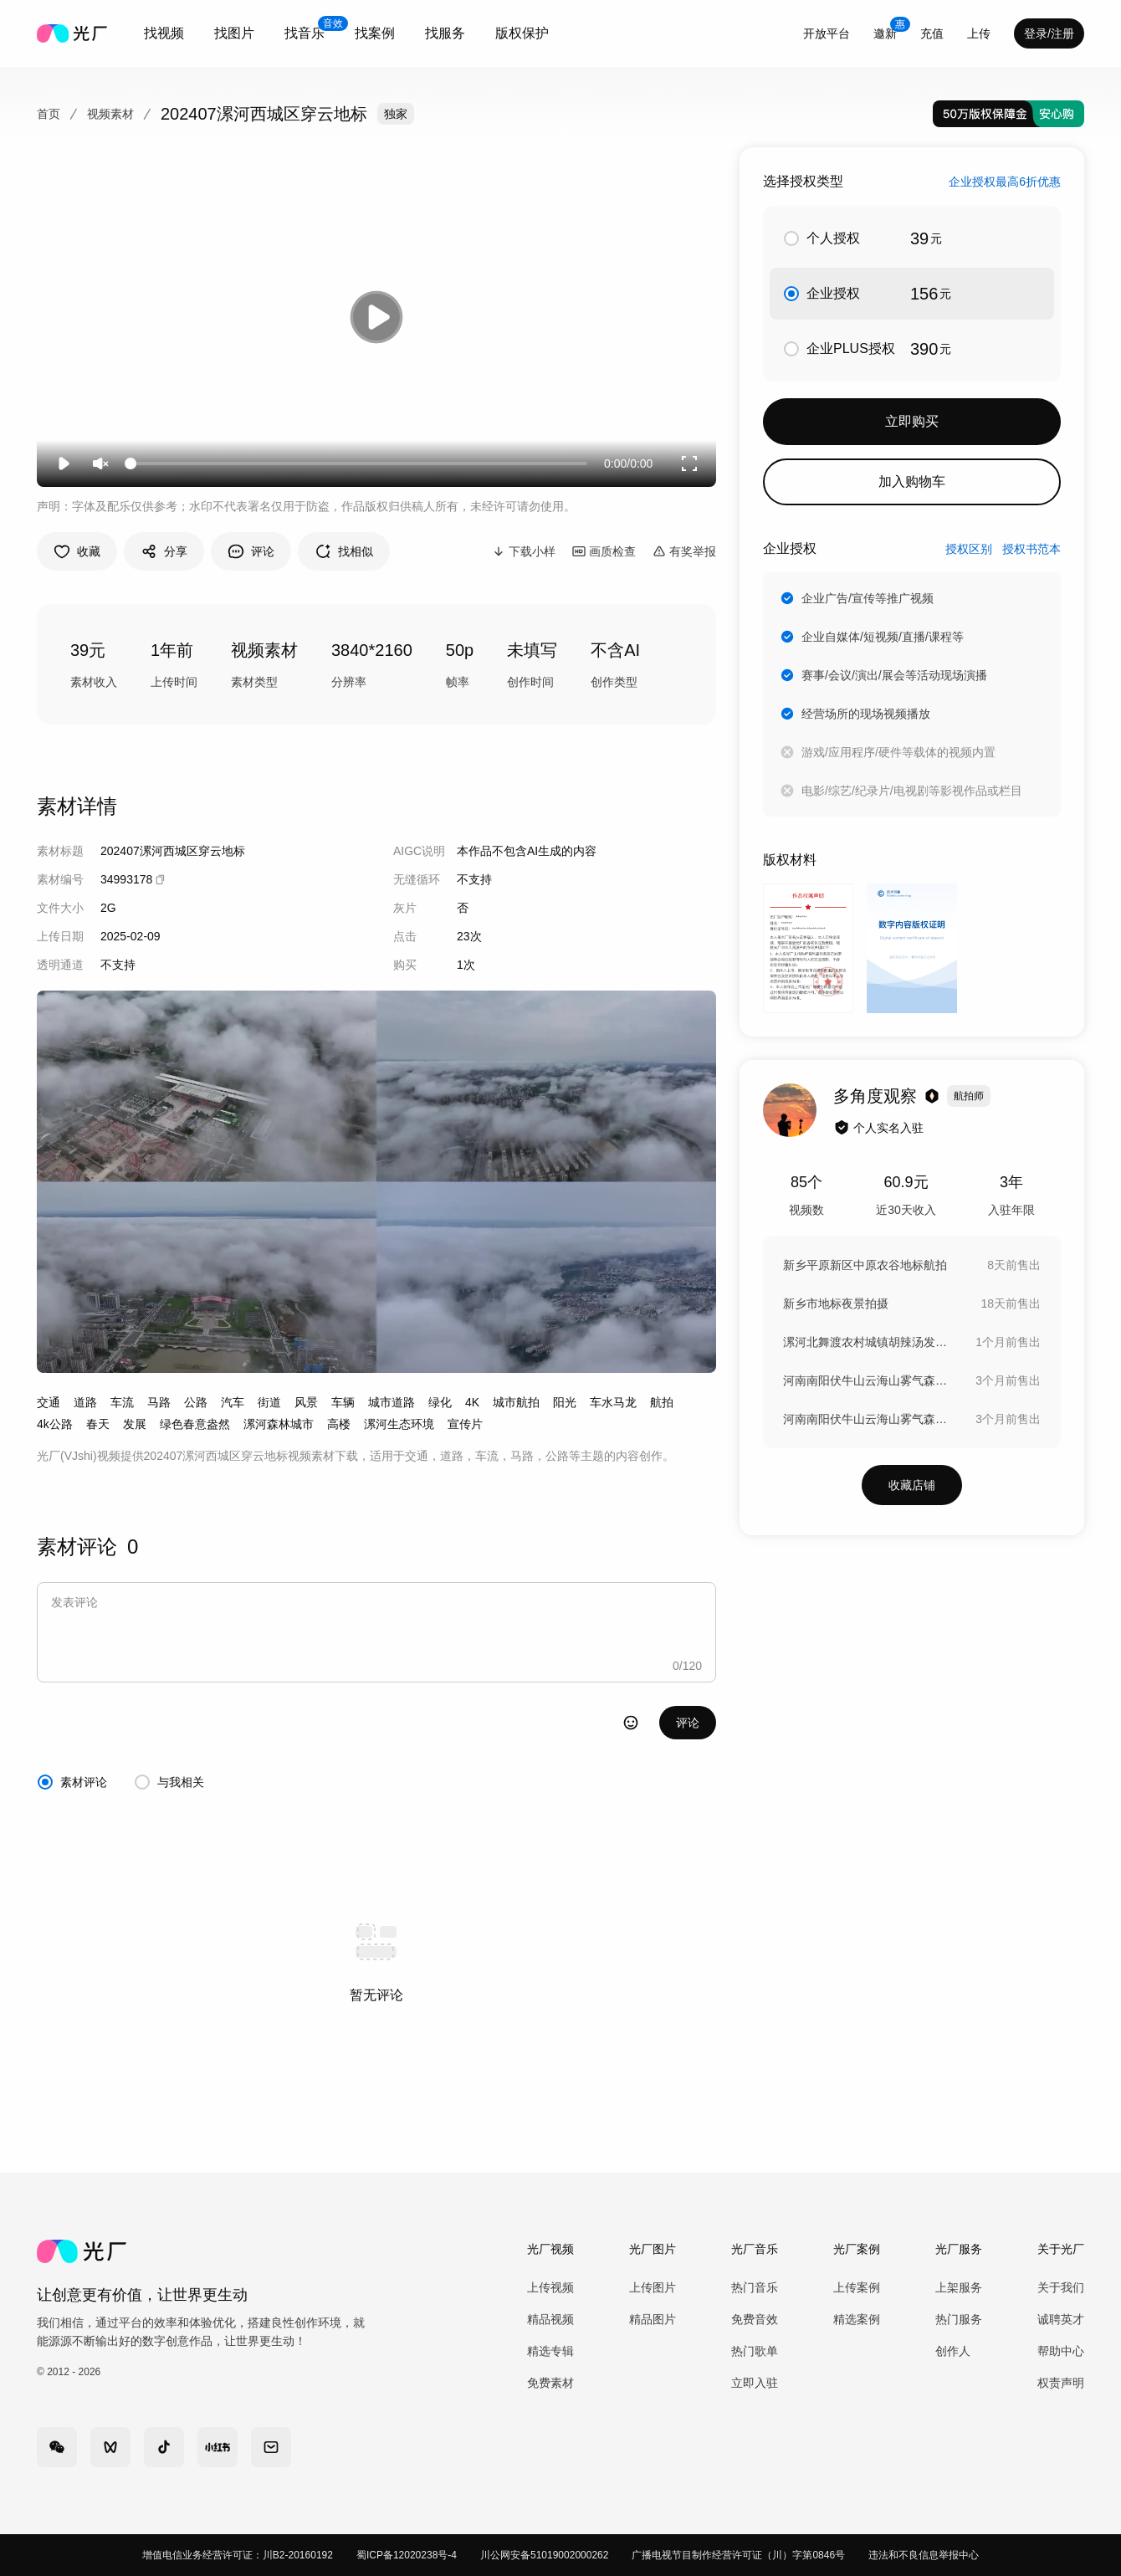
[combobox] (164, 33)
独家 (395, 113)
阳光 (564, 1402)
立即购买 (912, 421)
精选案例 (856, 2319)
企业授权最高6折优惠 (1005, 181)
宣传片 (465, 1424)
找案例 (375, 33)
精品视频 (550, 2319)
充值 (932, 33)
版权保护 (522, 33)
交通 (48, 1402)
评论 (687, 1722)
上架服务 (958, 2287)
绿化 (440, 1402)
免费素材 (550, 2382)
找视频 (164, 33)
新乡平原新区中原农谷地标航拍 (865, 1265)
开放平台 (826, 33)
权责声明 (1060, 2382)
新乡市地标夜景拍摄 (835, 1303)
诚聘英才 (1060, 2319)
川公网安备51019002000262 (544, 2555)
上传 (978, 33)
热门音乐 (754, 2287)
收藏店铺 (911, 1485)
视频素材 (110, 113)
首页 (48, 113)
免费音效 (754, 2319)
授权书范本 (1031, 549)
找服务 (445, 33)
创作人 (952, 2351)
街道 (269, 1402)
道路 (85, 1402)
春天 (98, 1424)
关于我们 (1060, 2287)
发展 (134, 1424)
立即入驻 (754, 2382)
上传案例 (856, 2287)
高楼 (339, 1424)
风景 (306, 1402)
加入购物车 (911, 481)
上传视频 (550, 2287)
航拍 (661, 1402)
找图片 (234, 33)
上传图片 (652, 2287)
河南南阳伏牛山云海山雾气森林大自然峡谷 (866, 1380)
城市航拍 (516, 1402)
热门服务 (958, 2319)
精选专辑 (550, 2351)
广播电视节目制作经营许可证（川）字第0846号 (738, 2555)
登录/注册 (1049, 33)
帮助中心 (1060, 2351)
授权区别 (968, 549)
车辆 (343, 1402)
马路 (159, 1402)
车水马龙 (613, 1402)
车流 (122, 1402)
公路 (195, 1402)
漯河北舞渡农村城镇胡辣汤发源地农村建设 (866, 1342)
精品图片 (652, 2319)
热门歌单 (754, 2351)
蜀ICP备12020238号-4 (406, 2555)
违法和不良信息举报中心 (923, 2555)
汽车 (232, 1402)
